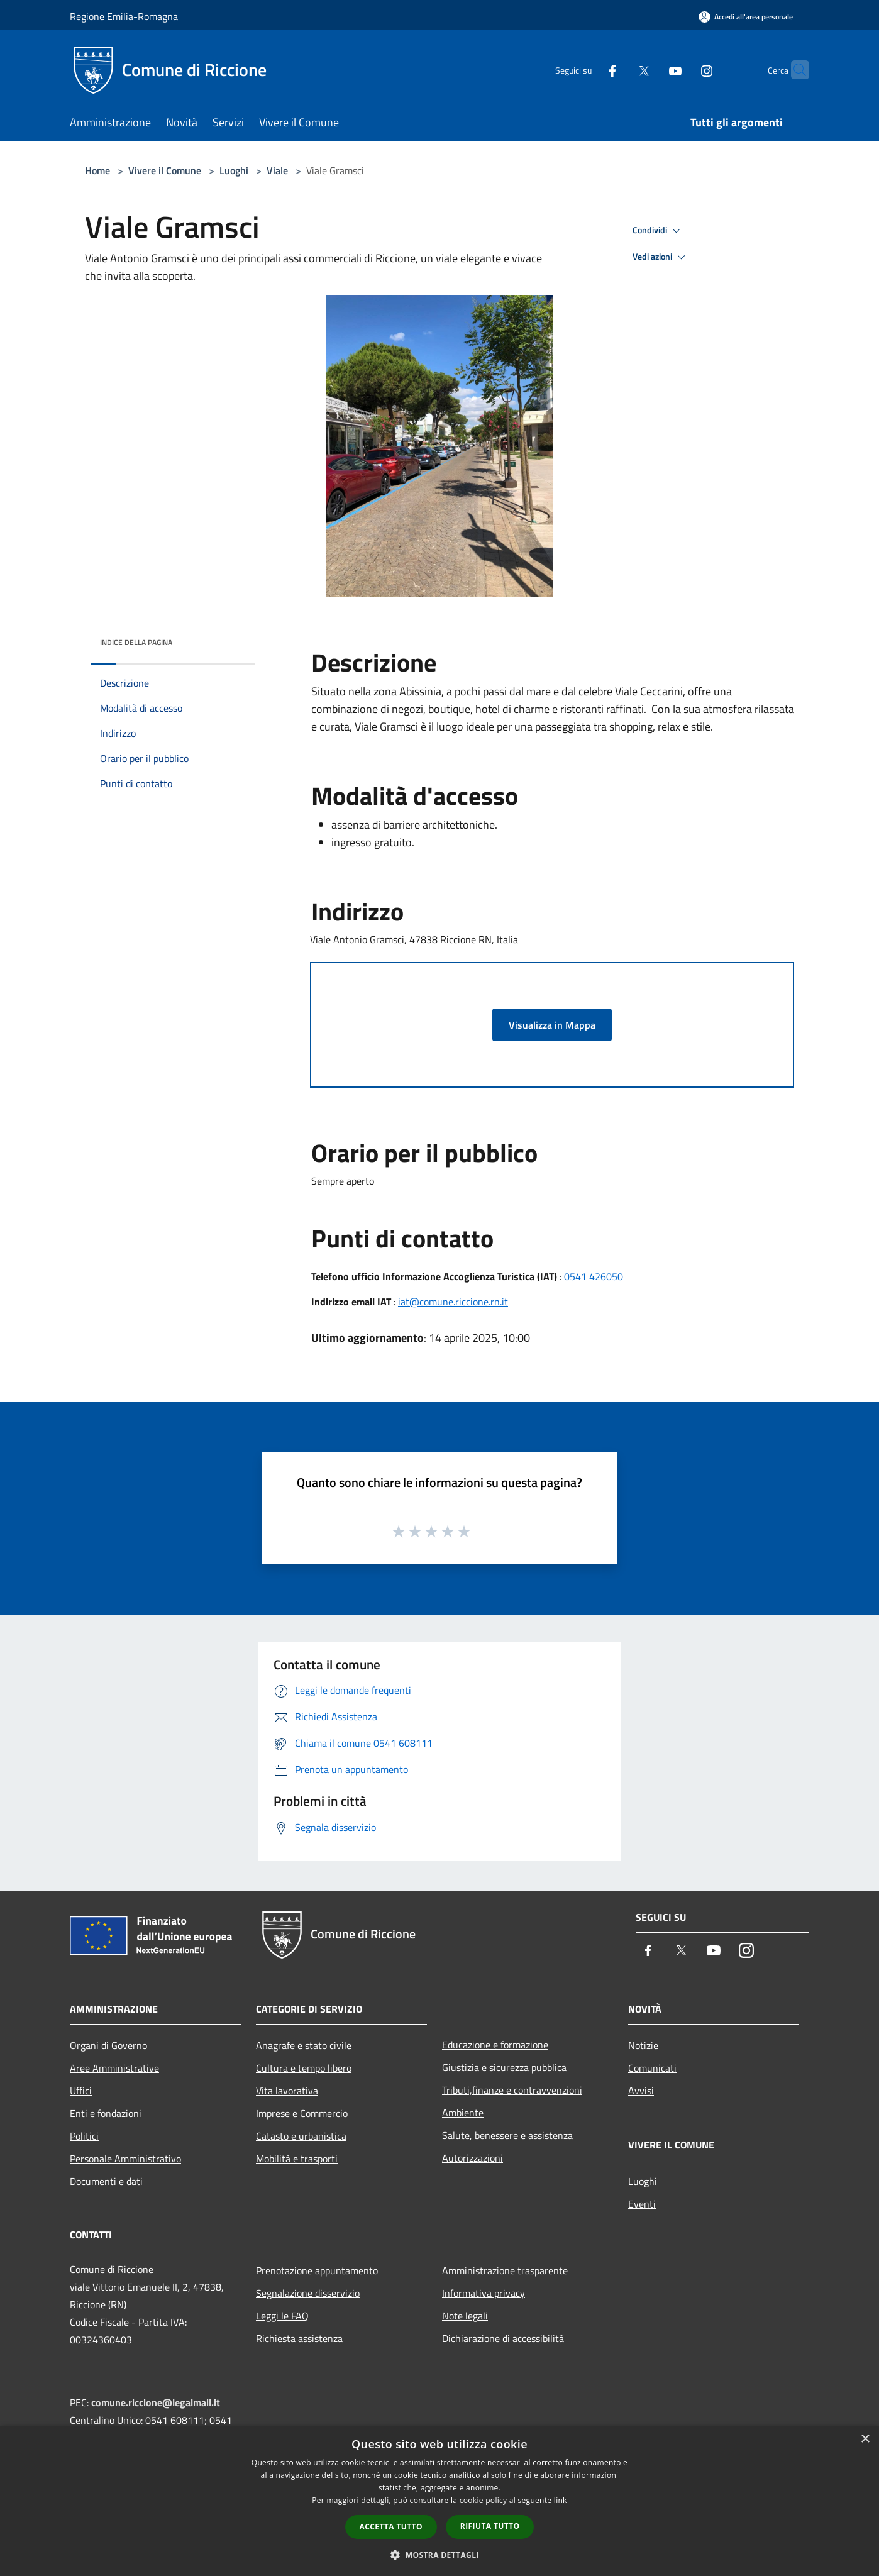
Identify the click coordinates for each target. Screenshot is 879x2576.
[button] (439, 2554)
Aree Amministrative (114, 2068)
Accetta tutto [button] (391, 2526)
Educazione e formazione (495, 2044)
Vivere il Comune (166, 170)
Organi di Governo (108, 2045)
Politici (84, 2135)
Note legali (465, 2315)
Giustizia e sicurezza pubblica (504, 2067)
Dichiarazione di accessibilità (503, 2338)
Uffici (81, 2090)
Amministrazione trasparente (505, 2270)
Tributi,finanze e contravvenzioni (512, 2090)
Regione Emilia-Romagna (124, 16)
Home (97, 170)
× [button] (865, 2439)
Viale (277, 170)
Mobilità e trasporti (297, 2158)
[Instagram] (682, 69)
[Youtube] (650, 69)
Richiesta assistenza (299, 2338)
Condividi (658, 230)
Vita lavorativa (287, 2090)
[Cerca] (794, 70)
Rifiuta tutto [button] (490, 2526)
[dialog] (439, 2501)
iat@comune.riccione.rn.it (453, 1301)
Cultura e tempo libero (303, 2068)
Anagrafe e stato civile (303, 2045)
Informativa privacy (483, 2293)
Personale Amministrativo (125, 2158)
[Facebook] (587, 69)
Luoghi (233, 170)
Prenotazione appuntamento (317, 2270)
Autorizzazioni (472, 2157)
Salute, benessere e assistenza (507, 2135)
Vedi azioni (661, 257)
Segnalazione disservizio (308, 2293)
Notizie (643, 2045)
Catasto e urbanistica (301, 2135)
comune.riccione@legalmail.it (155, 2402)
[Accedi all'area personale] (745, 16)
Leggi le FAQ (282, 2315)
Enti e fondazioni (105, 2113)
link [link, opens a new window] (560, 2500)
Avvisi (641, 2090)
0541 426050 (593, 1276)
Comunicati (652, 2068)
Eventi (642, 2203)
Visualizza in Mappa (552, 1024)
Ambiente (463, 2112)
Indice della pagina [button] (136, 642)
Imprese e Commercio (302, 2113)
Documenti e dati (106, 2181)
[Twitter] (619, 69)
